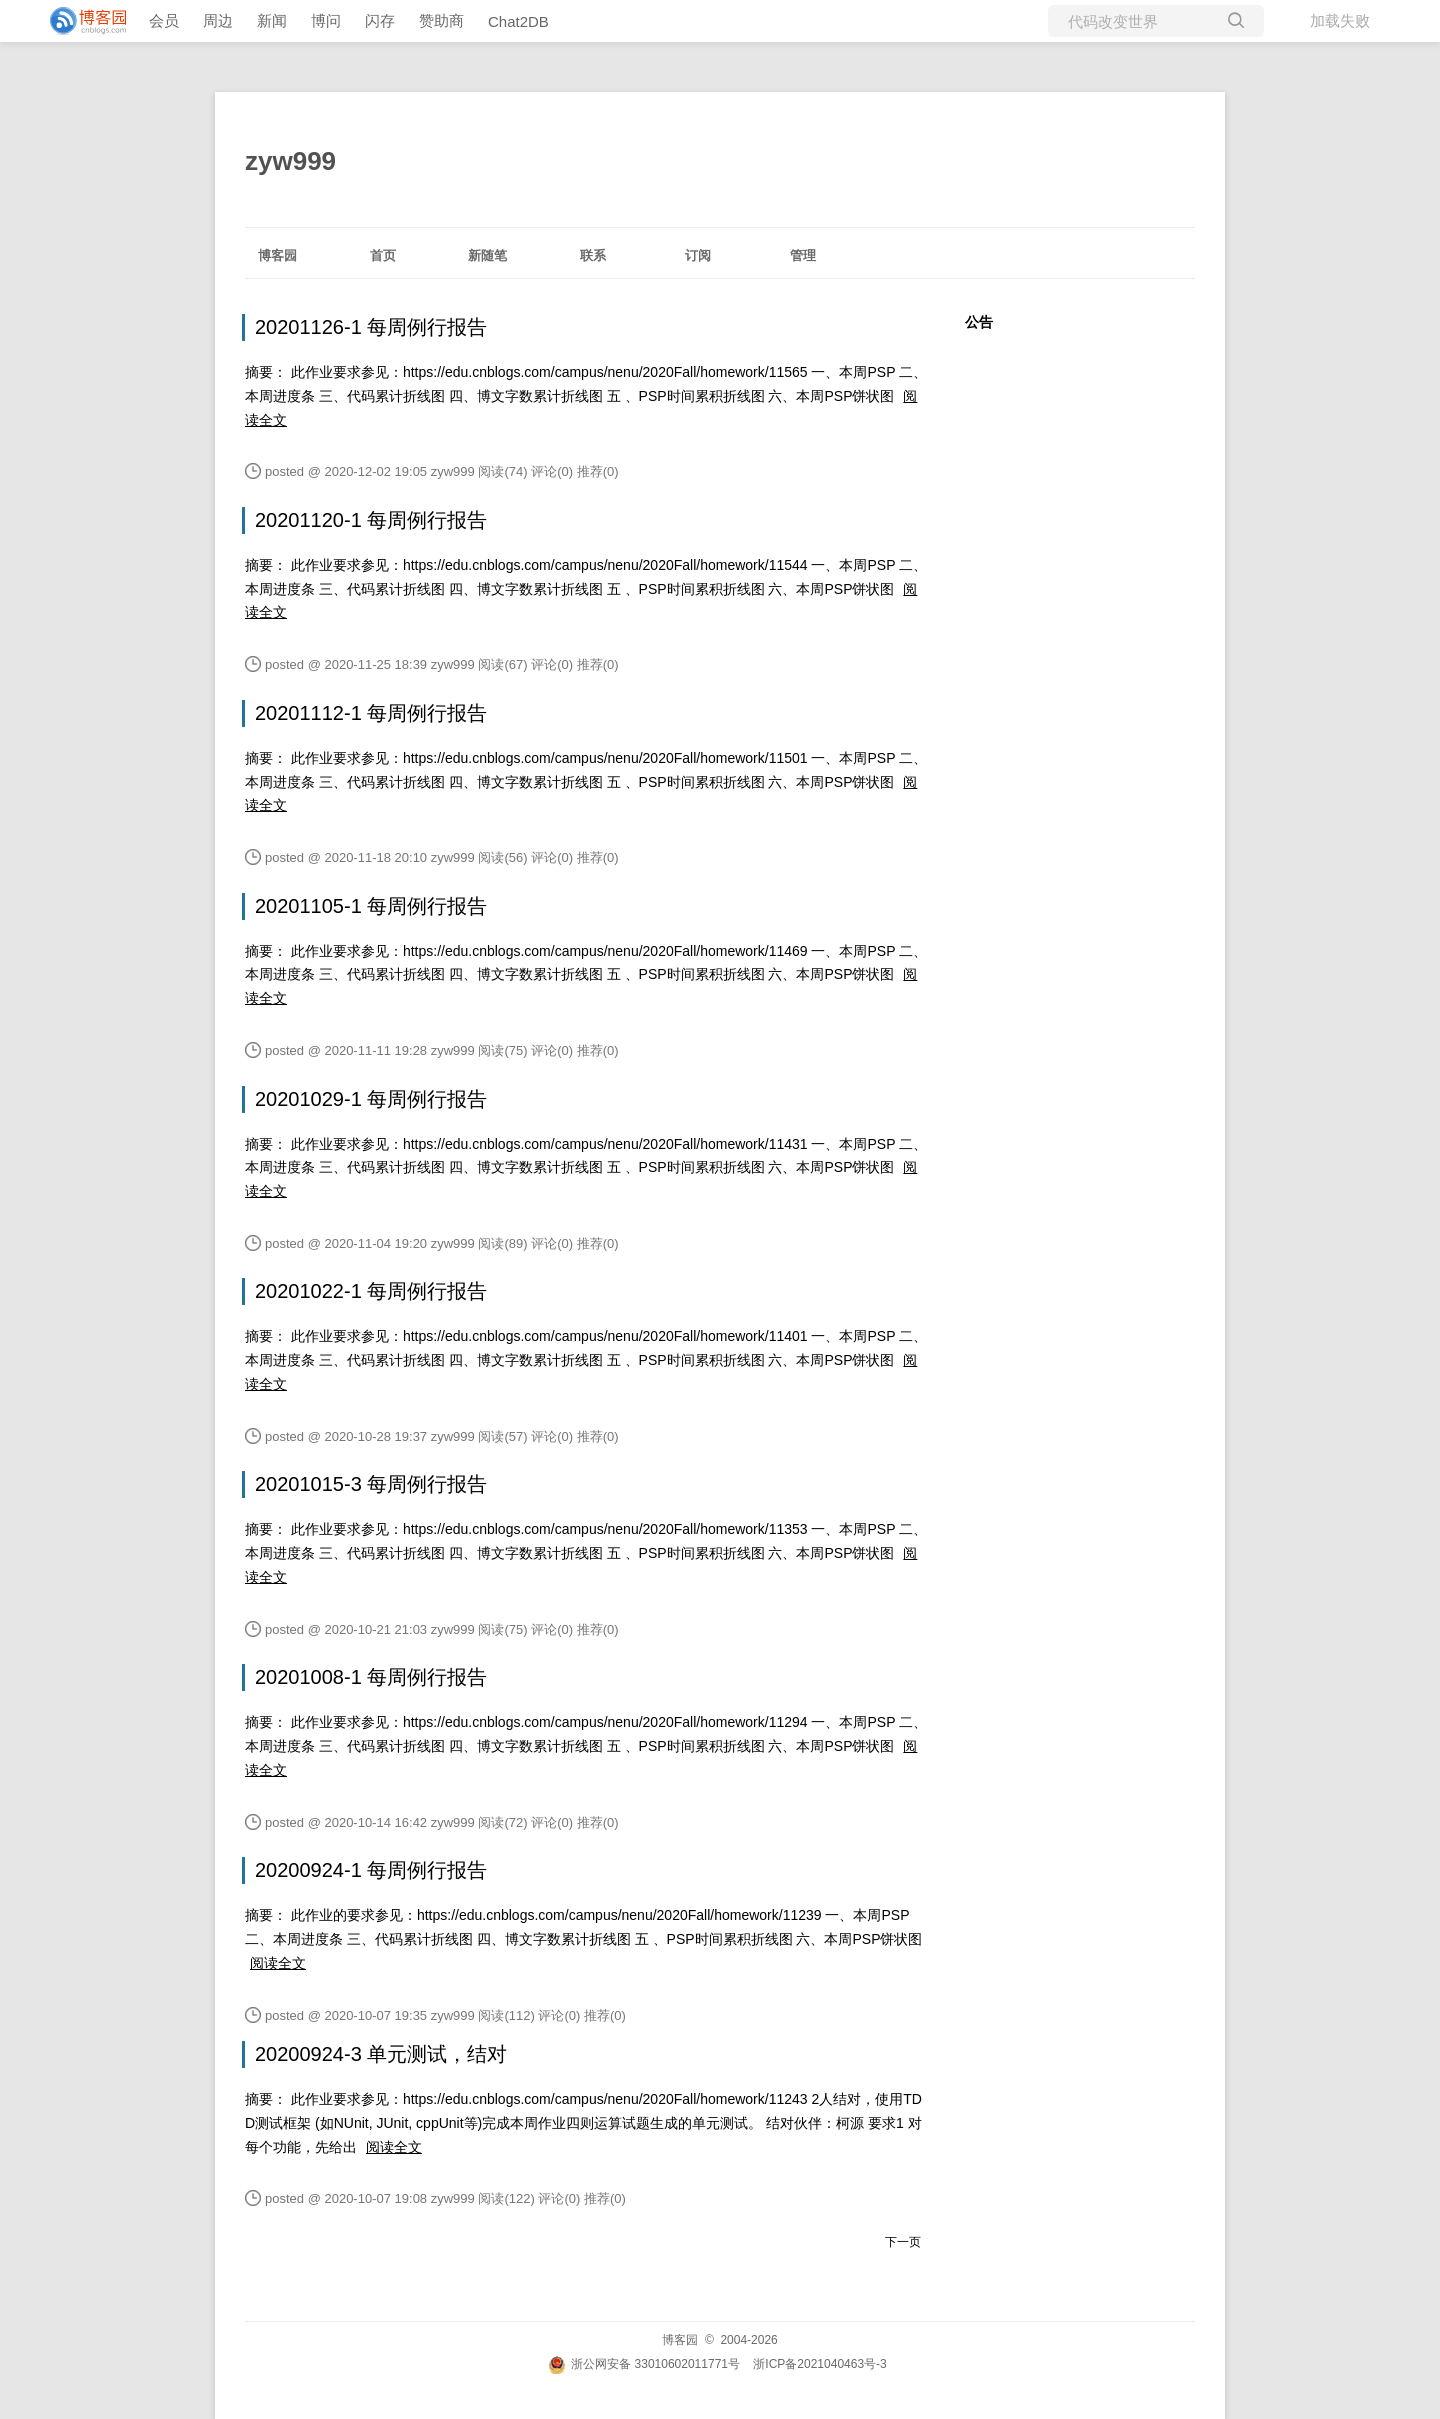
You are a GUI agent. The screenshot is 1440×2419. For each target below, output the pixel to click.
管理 (803, 255)
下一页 (903, 2242)
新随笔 (487, 255)
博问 (326, 20)
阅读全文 (278, 1963)
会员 (164, 20)
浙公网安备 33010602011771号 (644, 2364)
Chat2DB (518, 21)
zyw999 (290, 161)
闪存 (380, 20)
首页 (383, 255)
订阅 (698, 255)
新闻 (272, 20)
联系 (593, 255)
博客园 (277, 255)
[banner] (80, 21)
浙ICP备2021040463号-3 (819, 2364)
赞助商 (441, 20)
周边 (218, 20)
